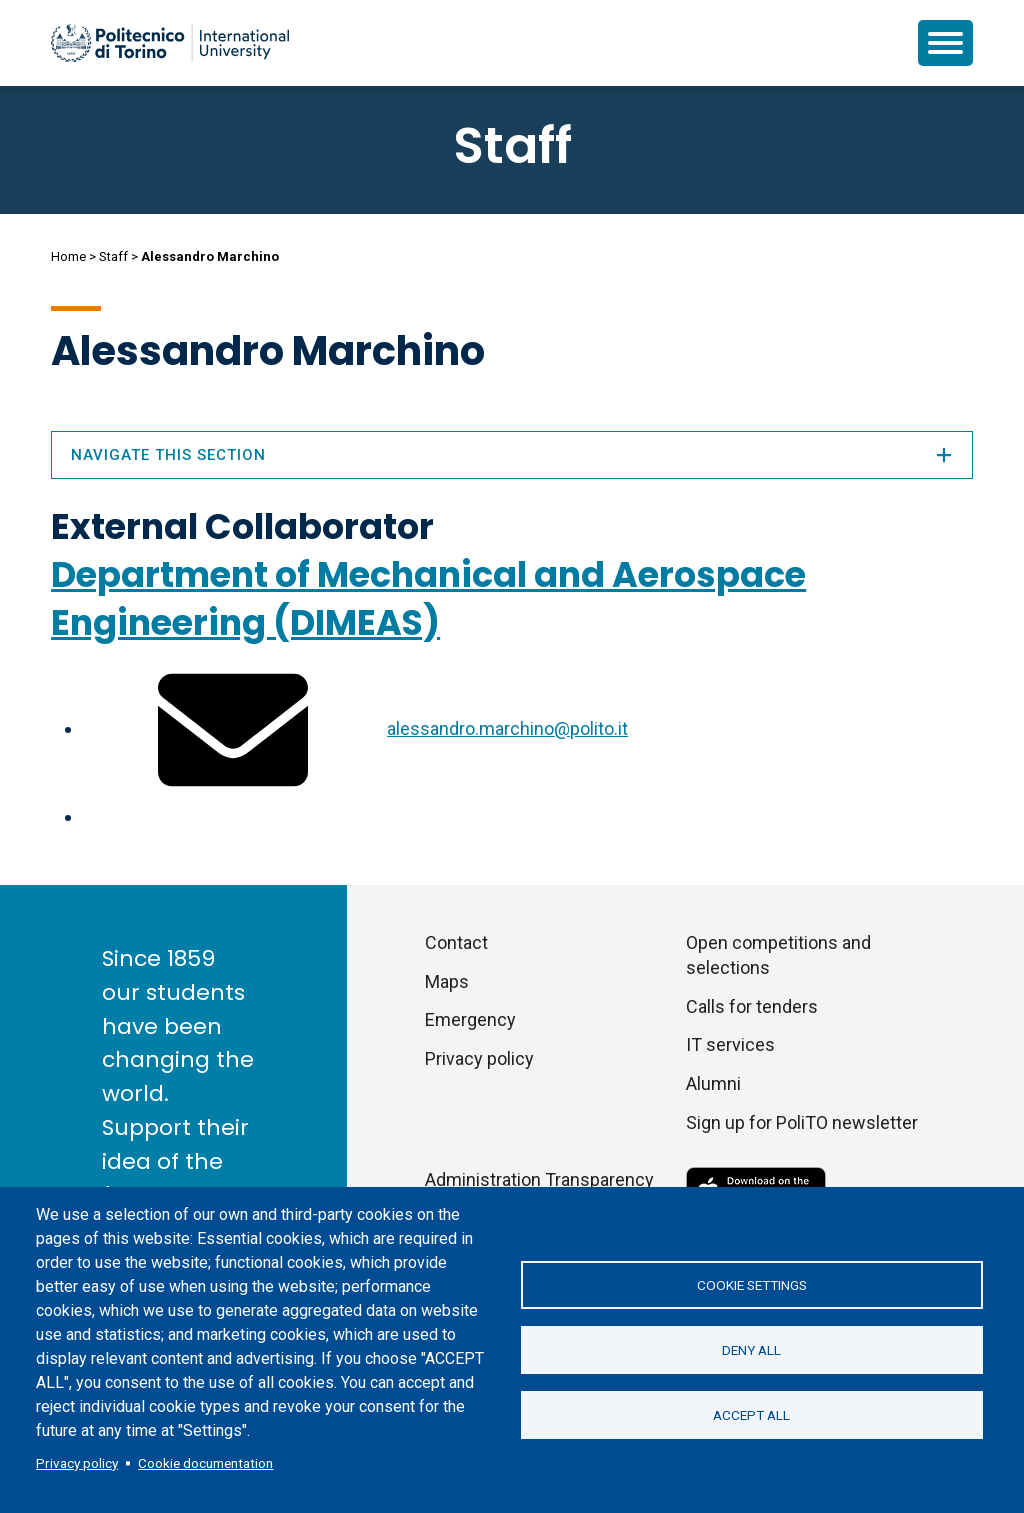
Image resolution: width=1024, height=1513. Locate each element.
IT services (730, 1044)
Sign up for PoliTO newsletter (802, 1122)
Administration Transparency (539, 1179)
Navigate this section (512, 455)
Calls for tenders (752, 1006)
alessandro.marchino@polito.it (507, 728)
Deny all (751, 1350)
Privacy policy (77, 1463)
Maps (447, 981)
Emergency (470, 1019)
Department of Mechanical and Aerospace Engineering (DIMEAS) (428, 598)
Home (68, 256)
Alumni (713, 1083)
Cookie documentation (205, 1463)
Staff (113, 256)
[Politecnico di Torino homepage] (170, 43)
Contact (456, 942)
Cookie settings (752, 1285)
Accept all (751, 1415)
